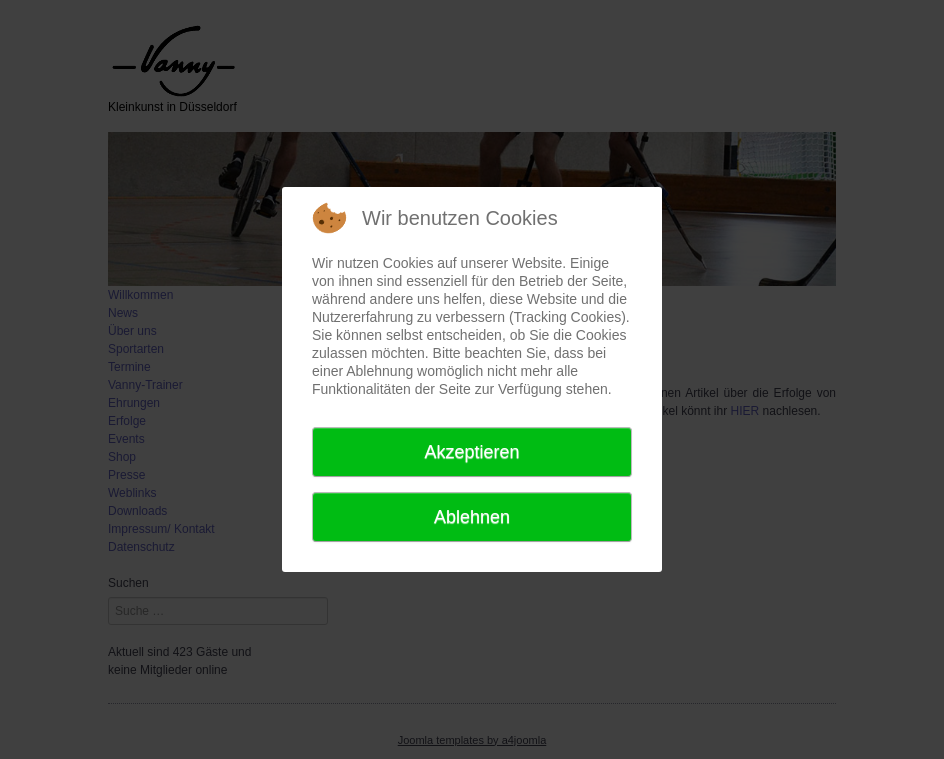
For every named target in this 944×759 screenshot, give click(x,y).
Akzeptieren (471, 452)
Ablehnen (472, 517)
